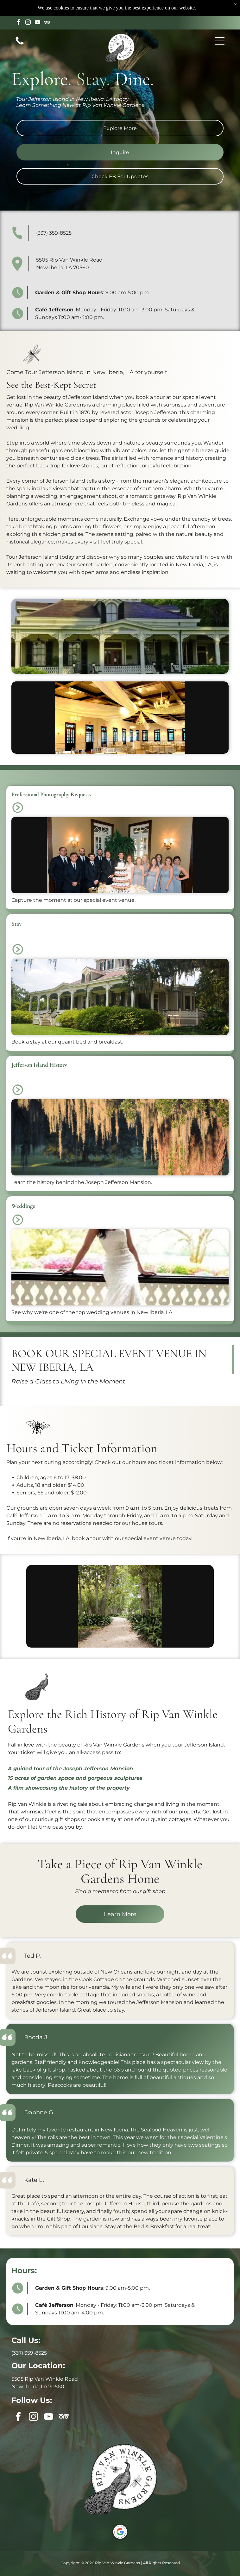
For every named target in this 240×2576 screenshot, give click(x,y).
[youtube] (37, 7)
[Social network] (47, 7)
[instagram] (28, 7)
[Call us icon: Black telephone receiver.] (20, 28)
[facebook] (18, 7)
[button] (219, 25)
